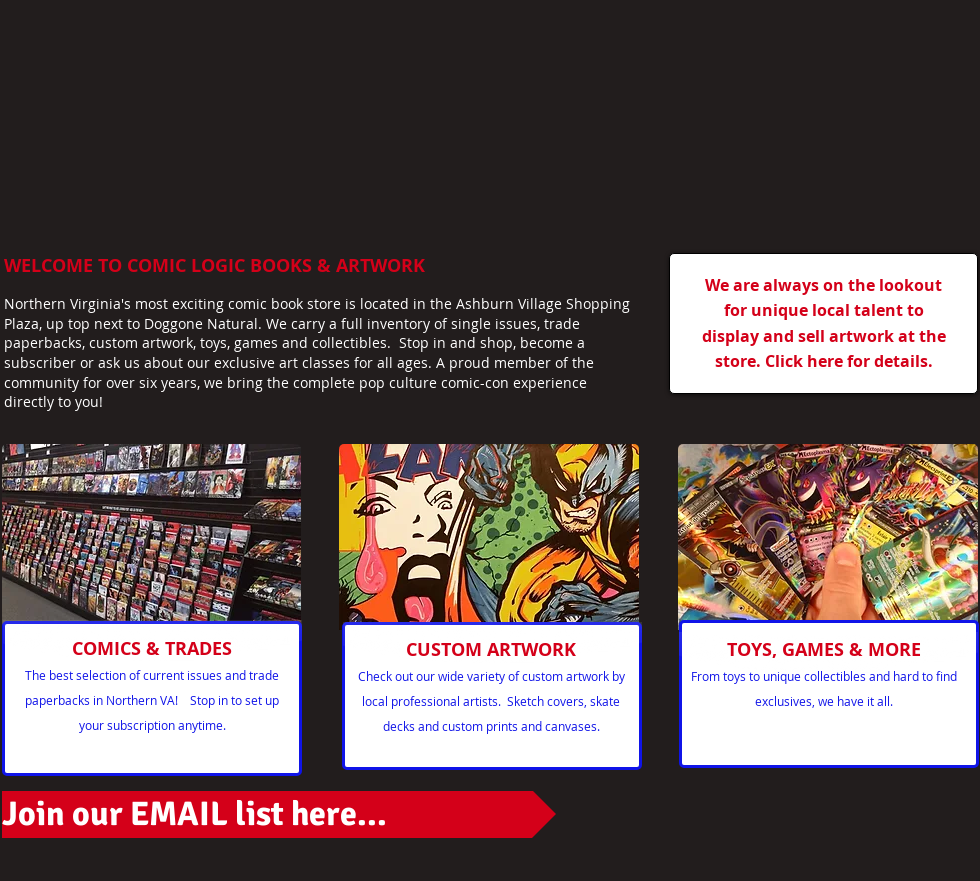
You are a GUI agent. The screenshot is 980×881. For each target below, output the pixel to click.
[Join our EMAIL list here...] (279, 814)
